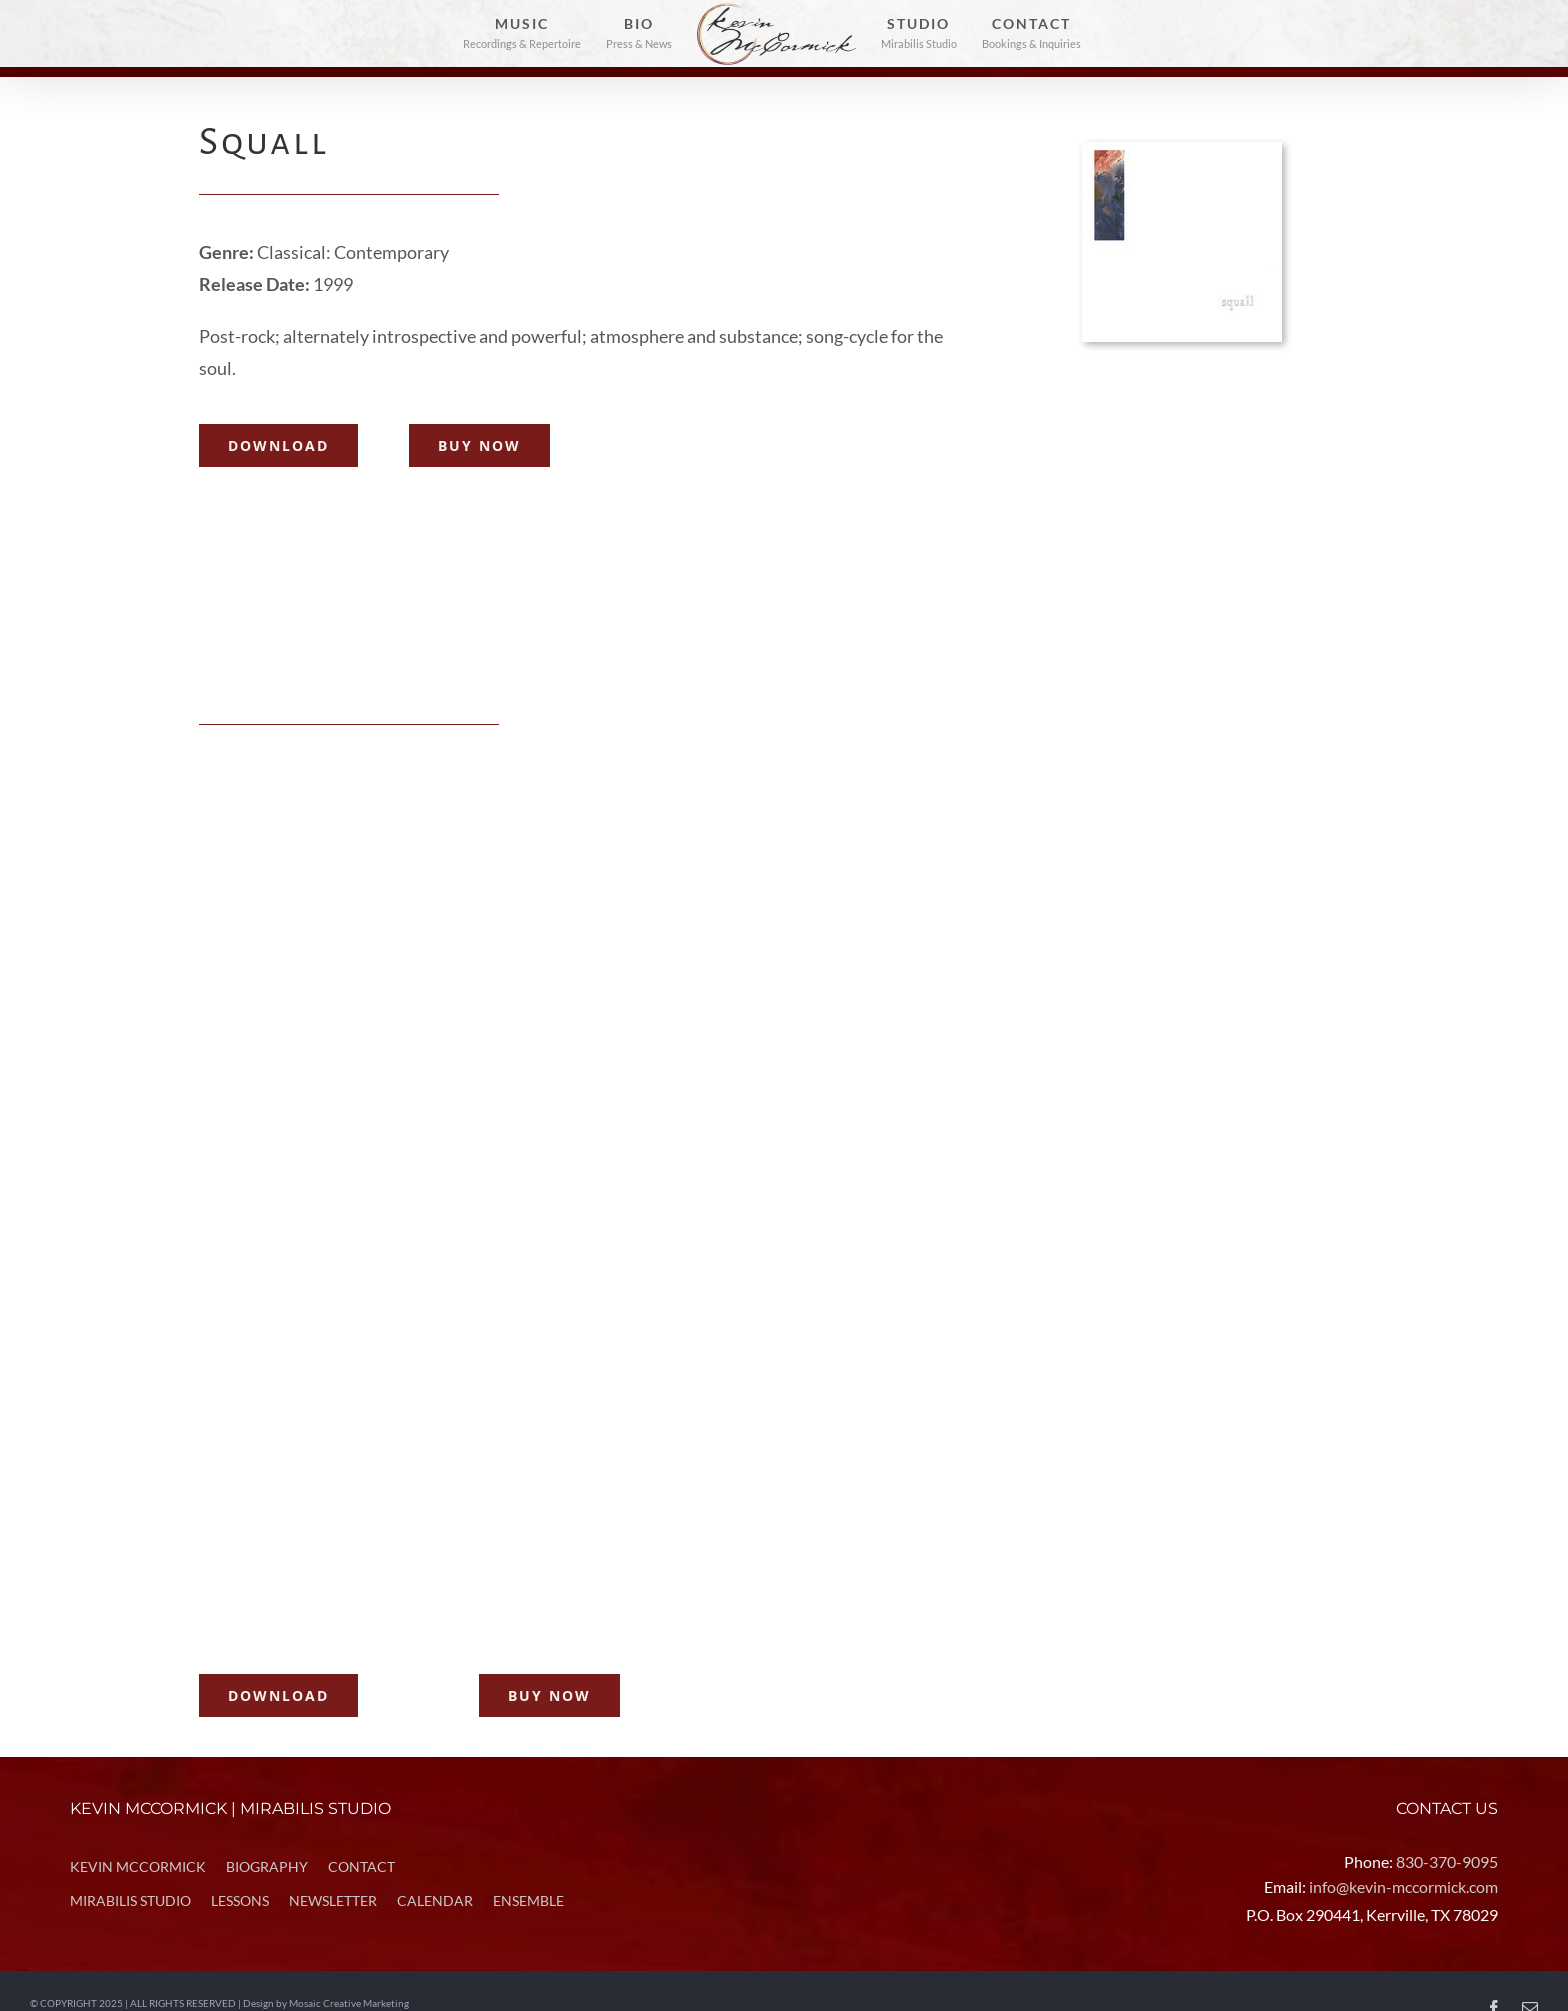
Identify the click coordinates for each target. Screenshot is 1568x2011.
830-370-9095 (1447, 1861)
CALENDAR (435, 1900)
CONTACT (361, 1866)
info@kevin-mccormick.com (1403, 1886)
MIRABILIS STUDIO (130, 1900)
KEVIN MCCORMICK (138, 1866)
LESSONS (240, 1900)
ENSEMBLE (528, 1900)
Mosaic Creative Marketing (349, 2004)
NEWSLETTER (333, 1900)
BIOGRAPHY (267, 1866)
